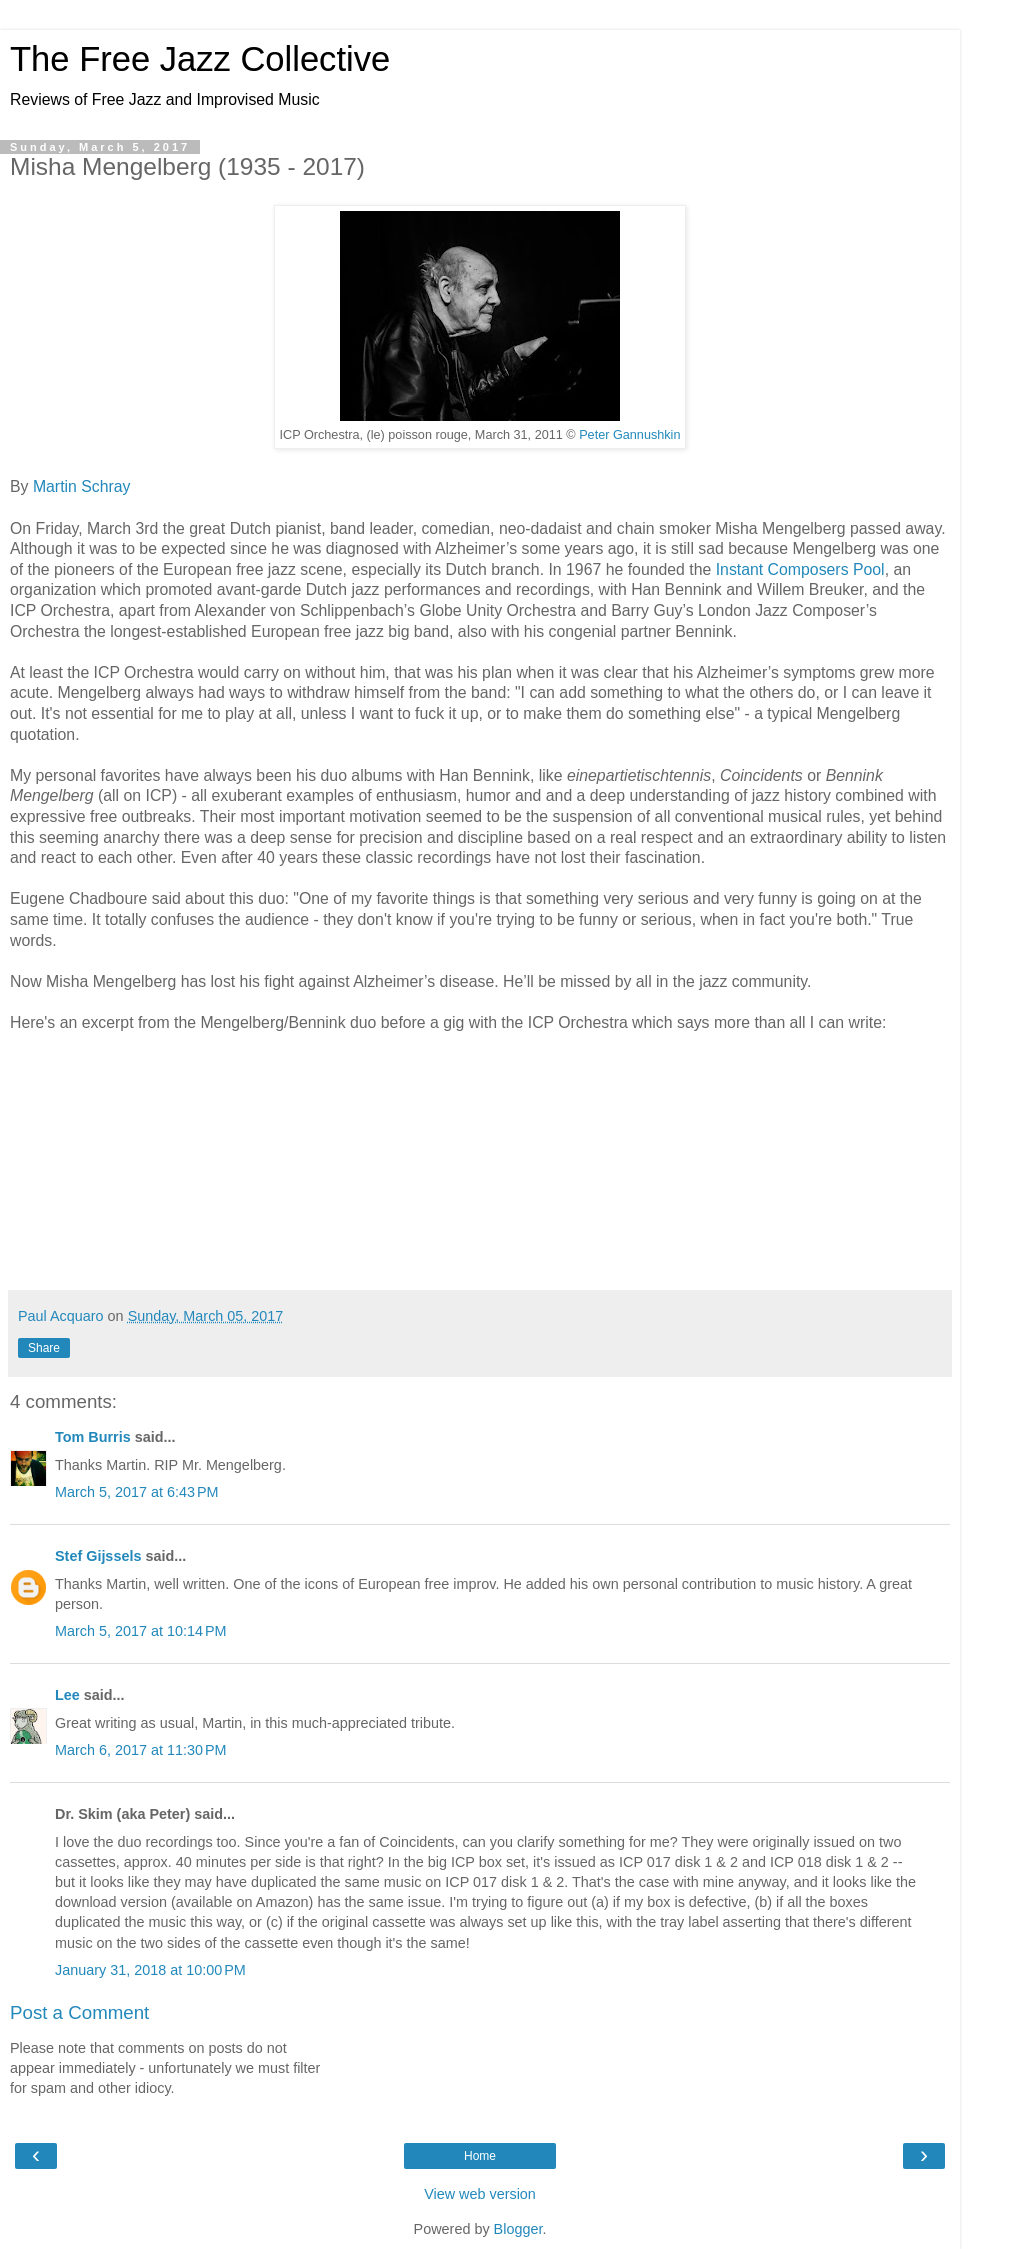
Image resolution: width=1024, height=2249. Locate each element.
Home (480, 2156)
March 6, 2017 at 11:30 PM (141, 1750)
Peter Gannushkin (629, 435)
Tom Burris (93, 1437)
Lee (67, 1695)
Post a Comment (79, 2012)
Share (44, 1348)
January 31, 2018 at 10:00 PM (150, 1970)
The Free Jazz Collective (200, 59)
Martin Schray (82, 486)
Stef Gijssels (98, 1556)
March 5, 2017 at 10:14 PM (141, 1631)
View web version (480, 2194)
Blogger (518, 2229)
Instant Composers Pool (800, 569)
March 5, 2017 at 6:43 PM (137, 1492)
